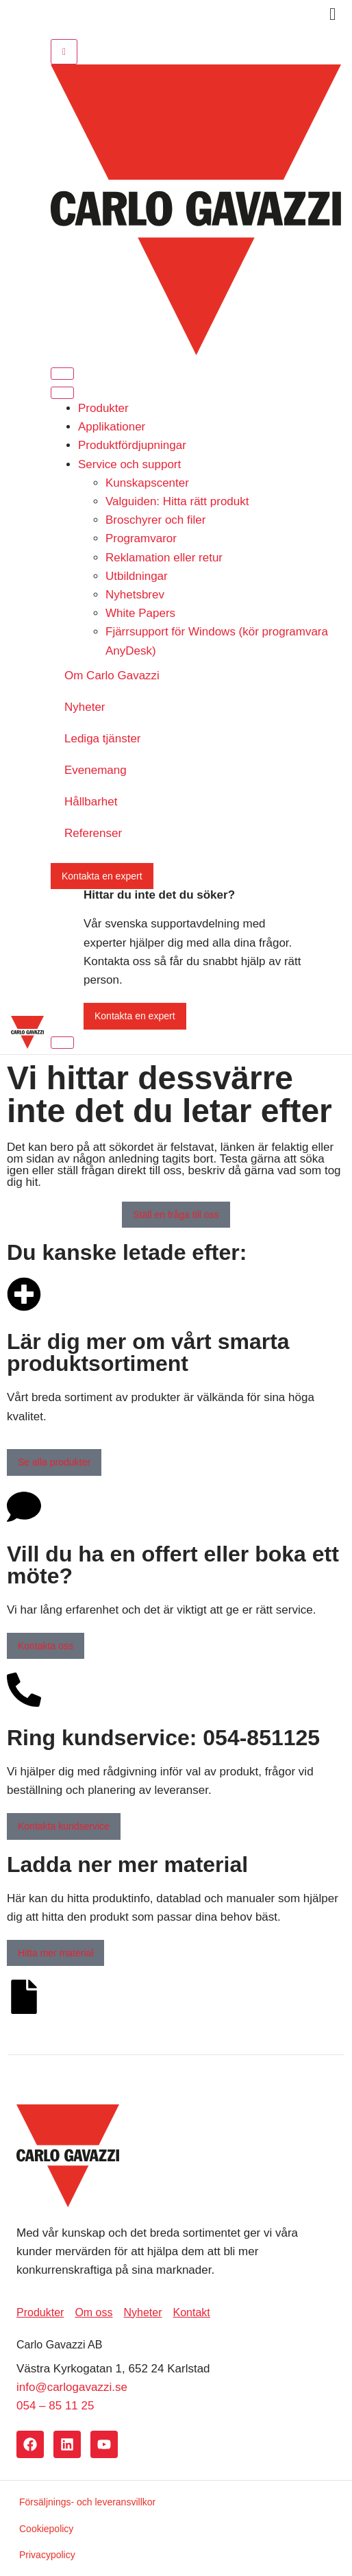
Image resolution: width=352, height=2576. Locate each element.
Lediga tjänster (102, 738)
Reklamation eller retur (164, 557)
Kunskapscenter (147, 482)
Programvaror (141, 538)
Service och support (129, 464)
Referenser (93, 833)
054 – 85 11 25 (55, 2405)
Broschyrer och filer (155, 519)
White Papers (140, 613)
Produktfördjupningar (132, 445)
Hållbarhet (91, 801)
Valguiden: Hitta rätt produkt (177, 501)
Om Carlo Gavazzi (112, 675)
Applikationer (111, 426)
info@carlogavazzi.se (71, 2387)
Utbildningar (136, 576)
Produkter (103, 408)
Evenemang (95, 770)
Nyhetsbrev (134, 594)
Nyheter (84, 707)
